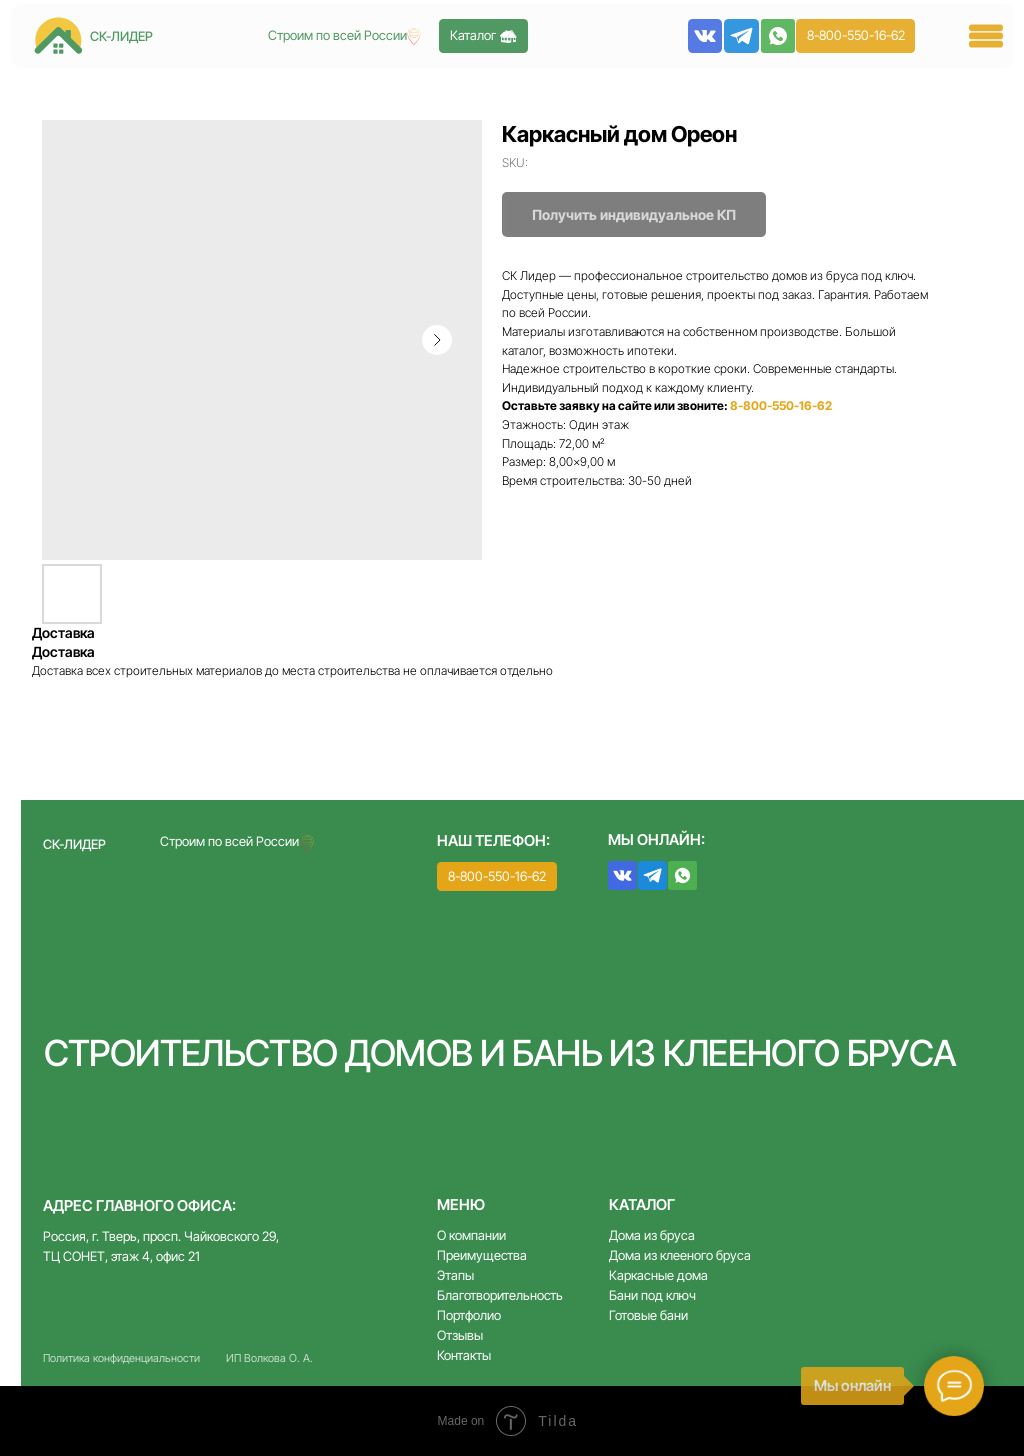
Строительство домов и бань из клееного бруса (500, 1053)
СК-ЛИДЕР (74, 844)
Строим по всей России (229, 841)
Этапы (455, 1275)
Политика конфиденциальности (121, 1358)
